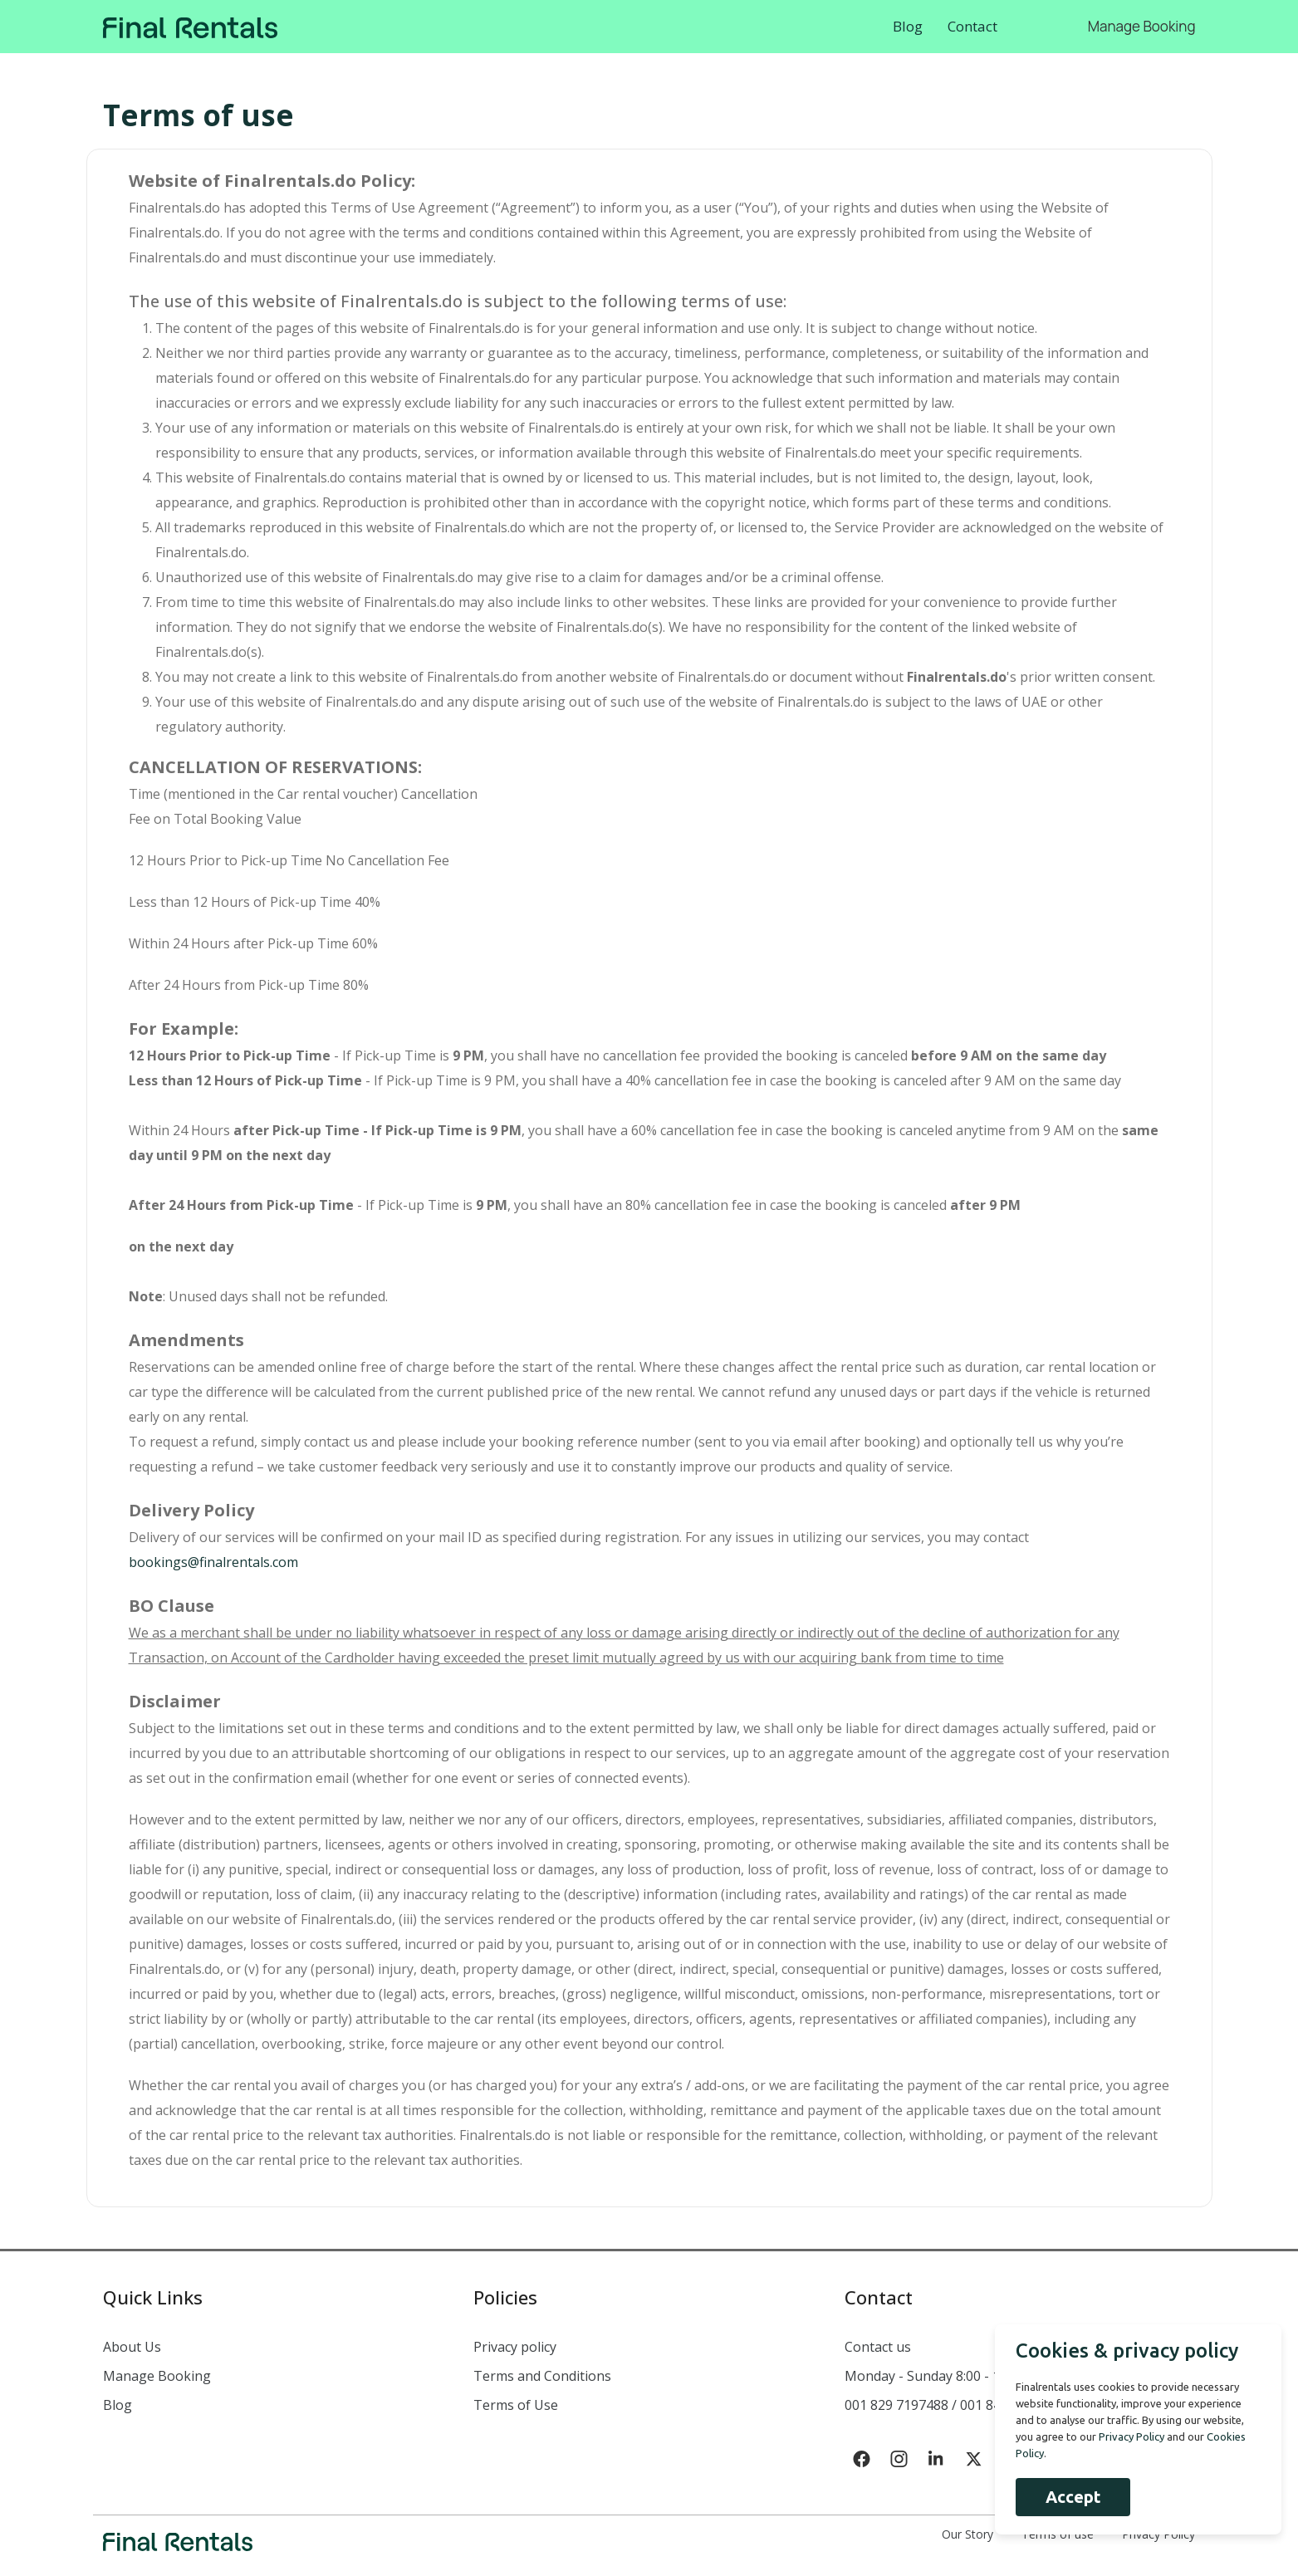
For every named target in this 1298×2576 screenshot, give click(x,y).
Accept (1072, 2496)
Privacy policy (514, 2347)
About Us (132, 2347)
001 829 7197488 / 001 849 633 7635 (956, 2405)
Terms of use (1057, 2534)
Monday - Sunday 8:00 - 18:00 (935, 2376)
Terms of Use (515, 2405)
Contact (972, 26)
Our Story (967, 2534)
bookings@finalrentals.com (213, 1562)
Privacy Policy (1158, 2534)
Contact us (878, 2347)
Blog (908, 26)
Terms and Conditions (542, 2376)
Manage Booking (1142, 26)
